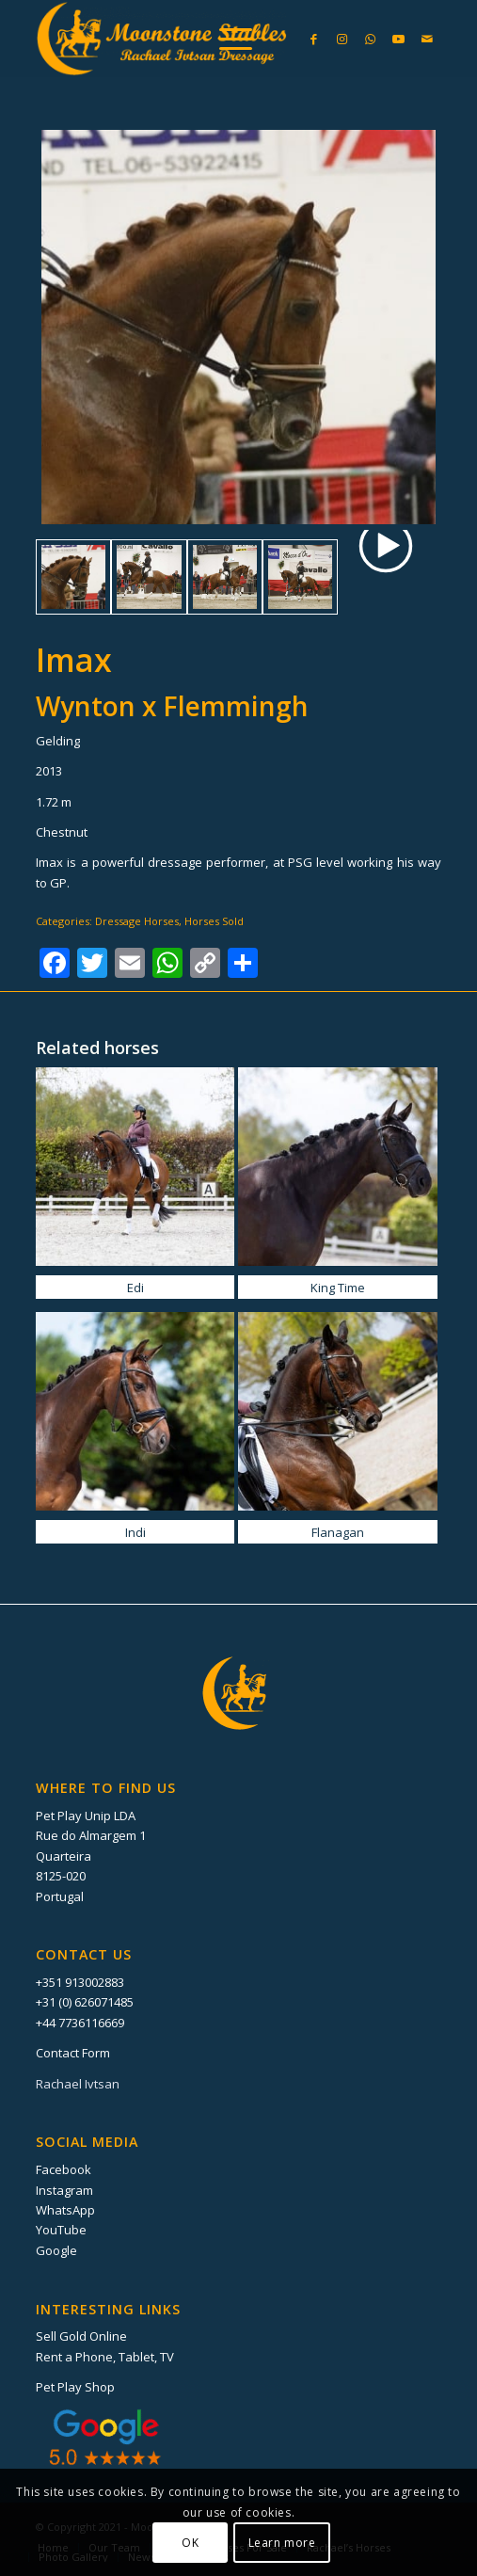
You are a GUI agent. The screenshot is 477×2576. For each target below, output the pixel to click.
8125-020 (61, 1875)
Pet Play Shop (75, 2386)
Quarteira (63, 1856)
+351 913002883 (80, 1982)
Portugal (60, 1896)
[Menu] (226, 38)
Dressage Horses (137, 921)
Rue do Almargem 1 (91, 1835)
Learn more (282, 2543)
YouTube (61, 2229)
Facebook (63, 2169)
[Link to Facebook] (314, 39)
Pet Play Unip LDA (85, 1815)
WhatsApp (65, 2209)
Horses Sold (214, 921)
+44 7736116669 (80, 2022)
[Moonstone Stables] (198, 38)
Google (56, 2250)
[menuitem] (226, 38)
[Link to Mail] (427, 39)
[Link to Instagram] (342, 39)
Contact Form (73, 2052)
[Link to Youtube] (399, 39)
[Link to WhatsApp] (371, 39)
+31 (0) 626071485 (85, 2001)
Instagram (64, 2190)
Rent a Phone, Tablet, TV (105, 2356)
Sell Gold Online (81, 2336)
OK (190, 2543)
